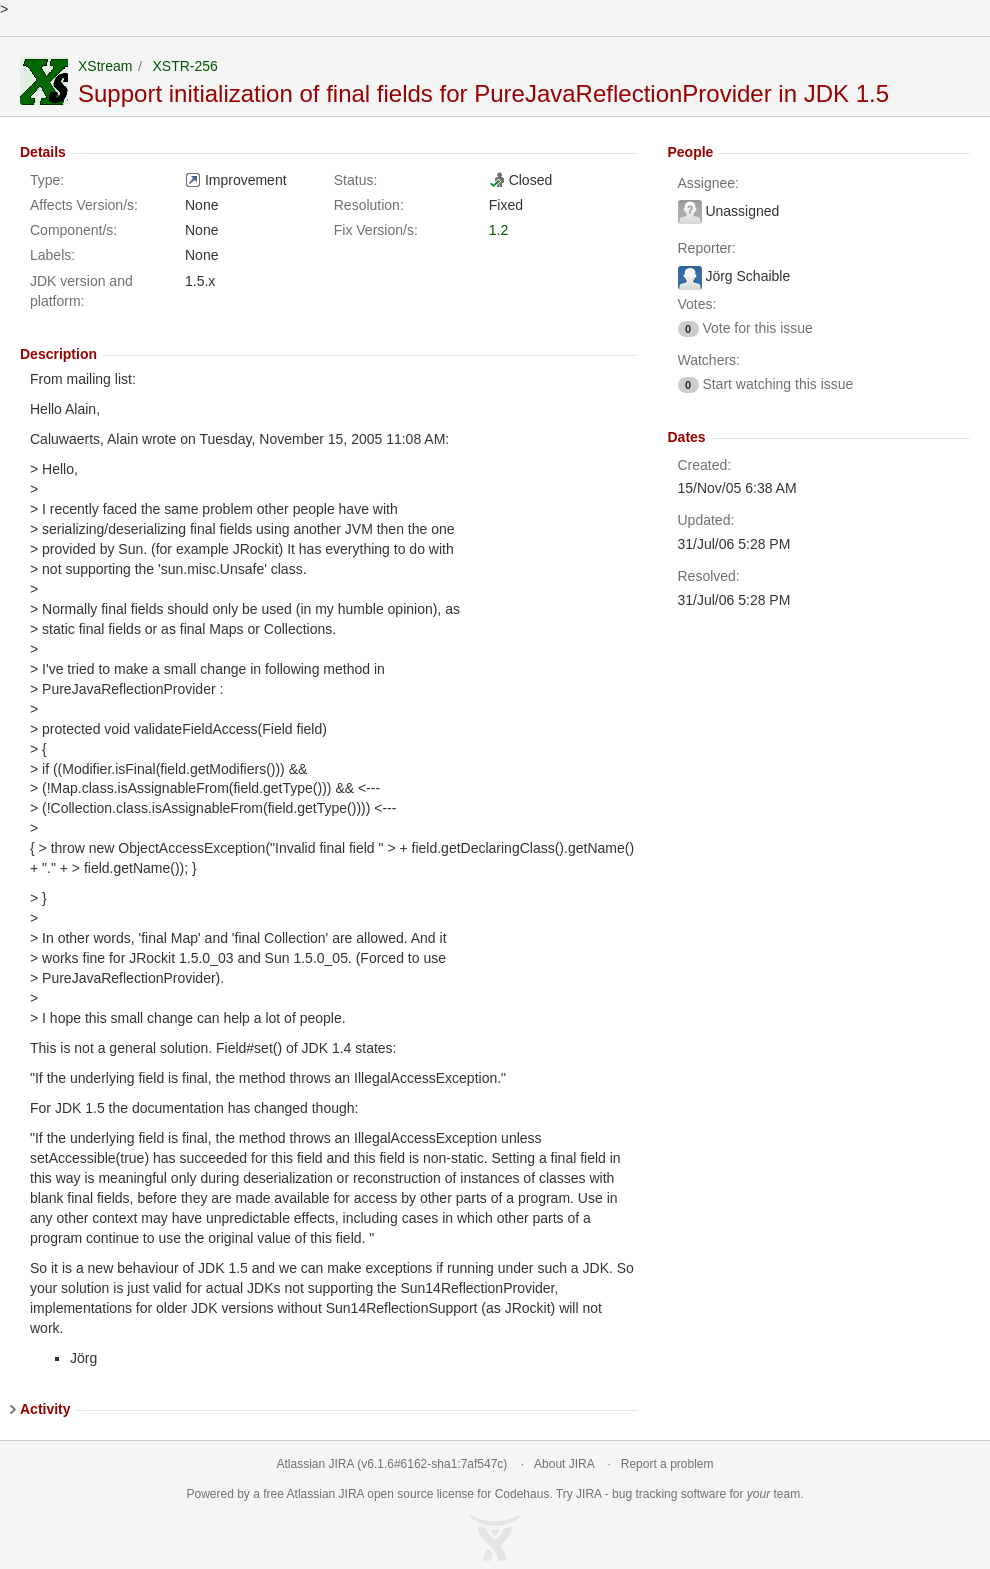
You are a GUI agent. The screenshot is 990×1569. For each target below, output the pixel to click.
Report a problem (667, 1464)
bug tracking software (669, 1494)
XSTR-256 (184, 66)
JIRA (351, 1494)
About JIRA (564, 1464)
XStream (105, 66)
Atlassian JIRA (315, 1464)
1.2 (498, 230)
